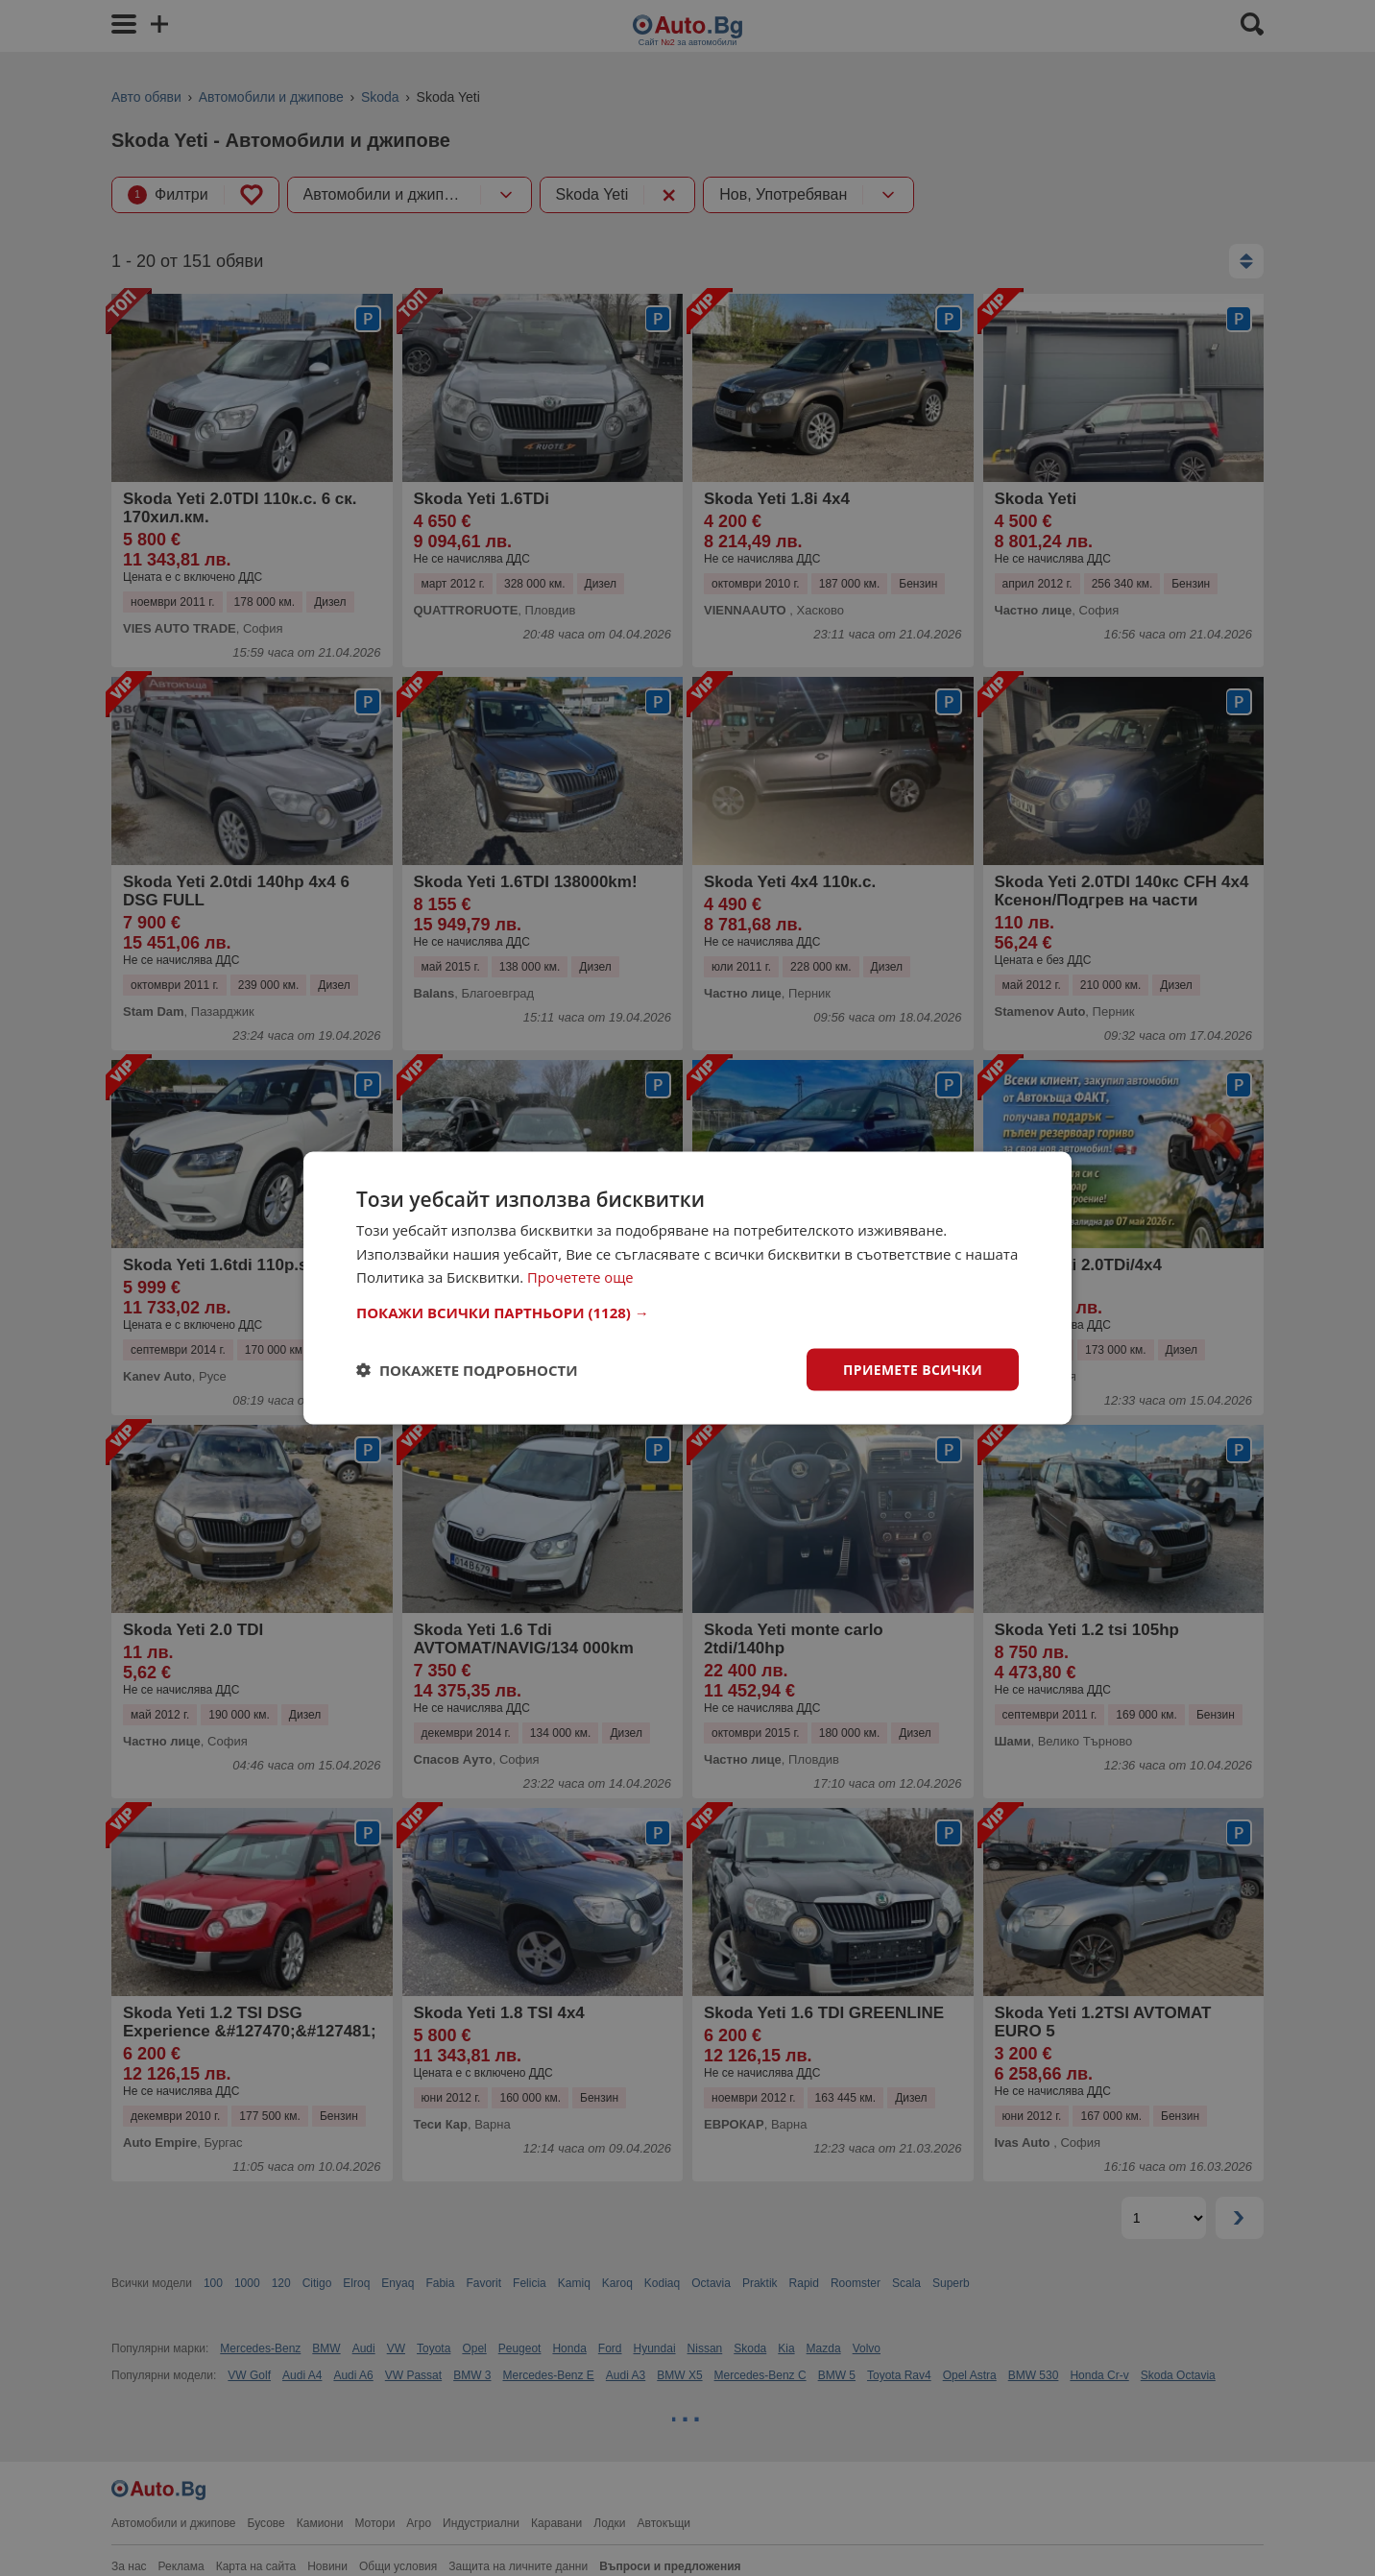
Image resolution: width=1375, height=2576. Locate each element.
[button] (687, 1311)
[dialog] (687, 1288)
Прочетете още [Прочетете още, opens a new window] (581, 1277)
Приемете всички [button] (912, 1369)
